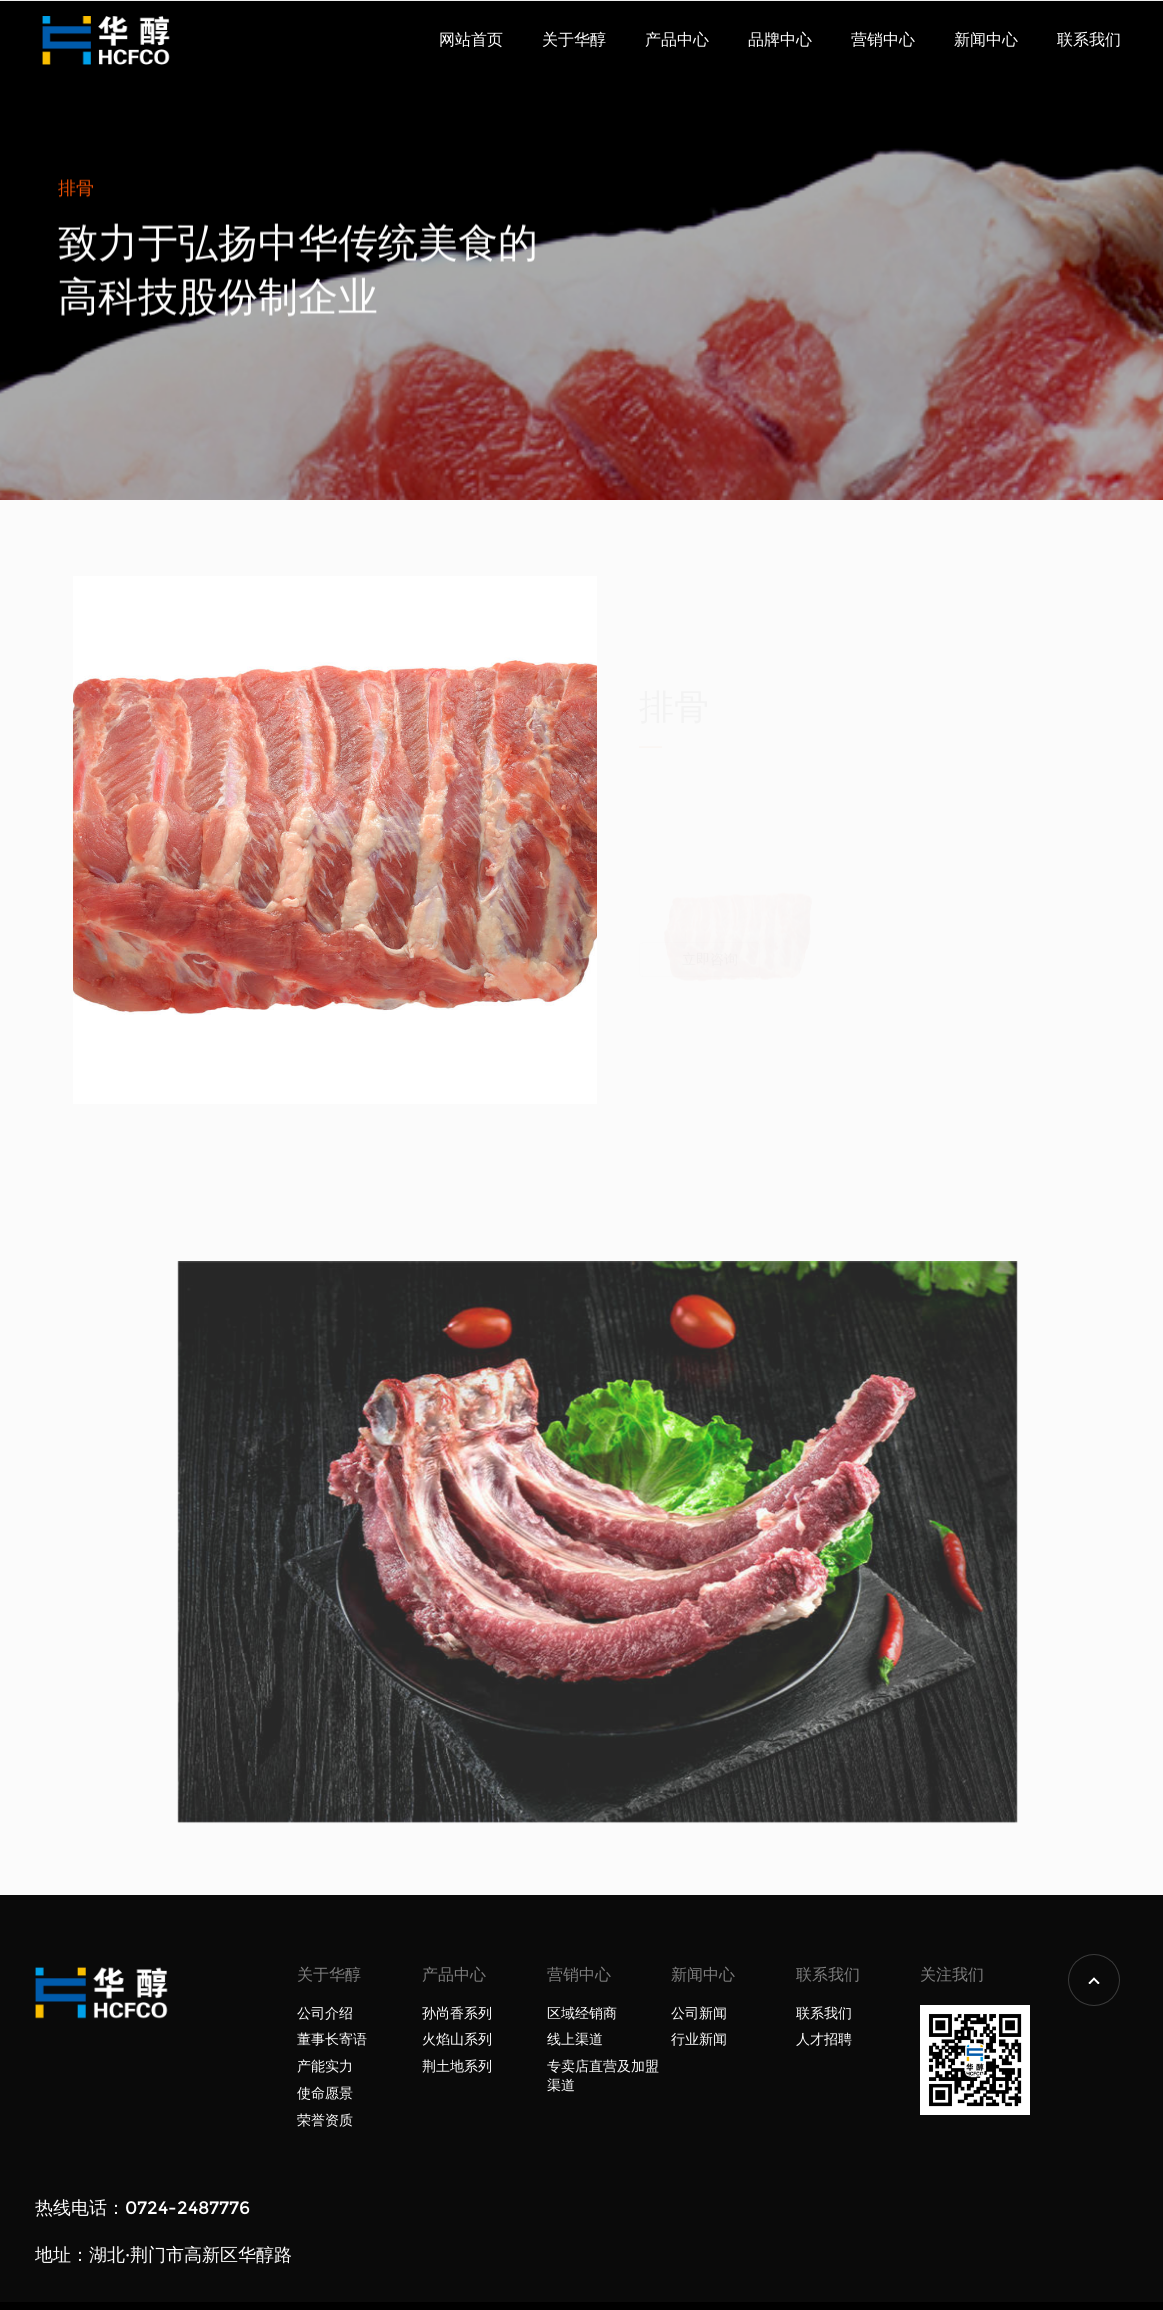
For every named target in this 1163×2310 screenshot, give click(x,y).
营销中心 (883, 39)
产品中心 (677, 39)
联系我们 (1089, 39)
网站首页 (471, 39)
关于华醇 (574, 39)
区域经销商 (582, 2013)
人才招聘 (824, 2039)
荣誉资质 (325, 2120)
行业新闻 (699, 2039)
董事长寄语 (332, 2039)
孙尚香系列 (457, 2013)
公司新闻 (699, 2013)
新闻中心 (986, 39)
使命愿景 (325, 2093)
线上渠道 (575, 2039)
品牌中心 (780, 39)
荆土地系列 (457, 2066)
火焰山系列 (457, 2039)
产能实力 (325, 2066)
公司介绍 (325, 2013)
